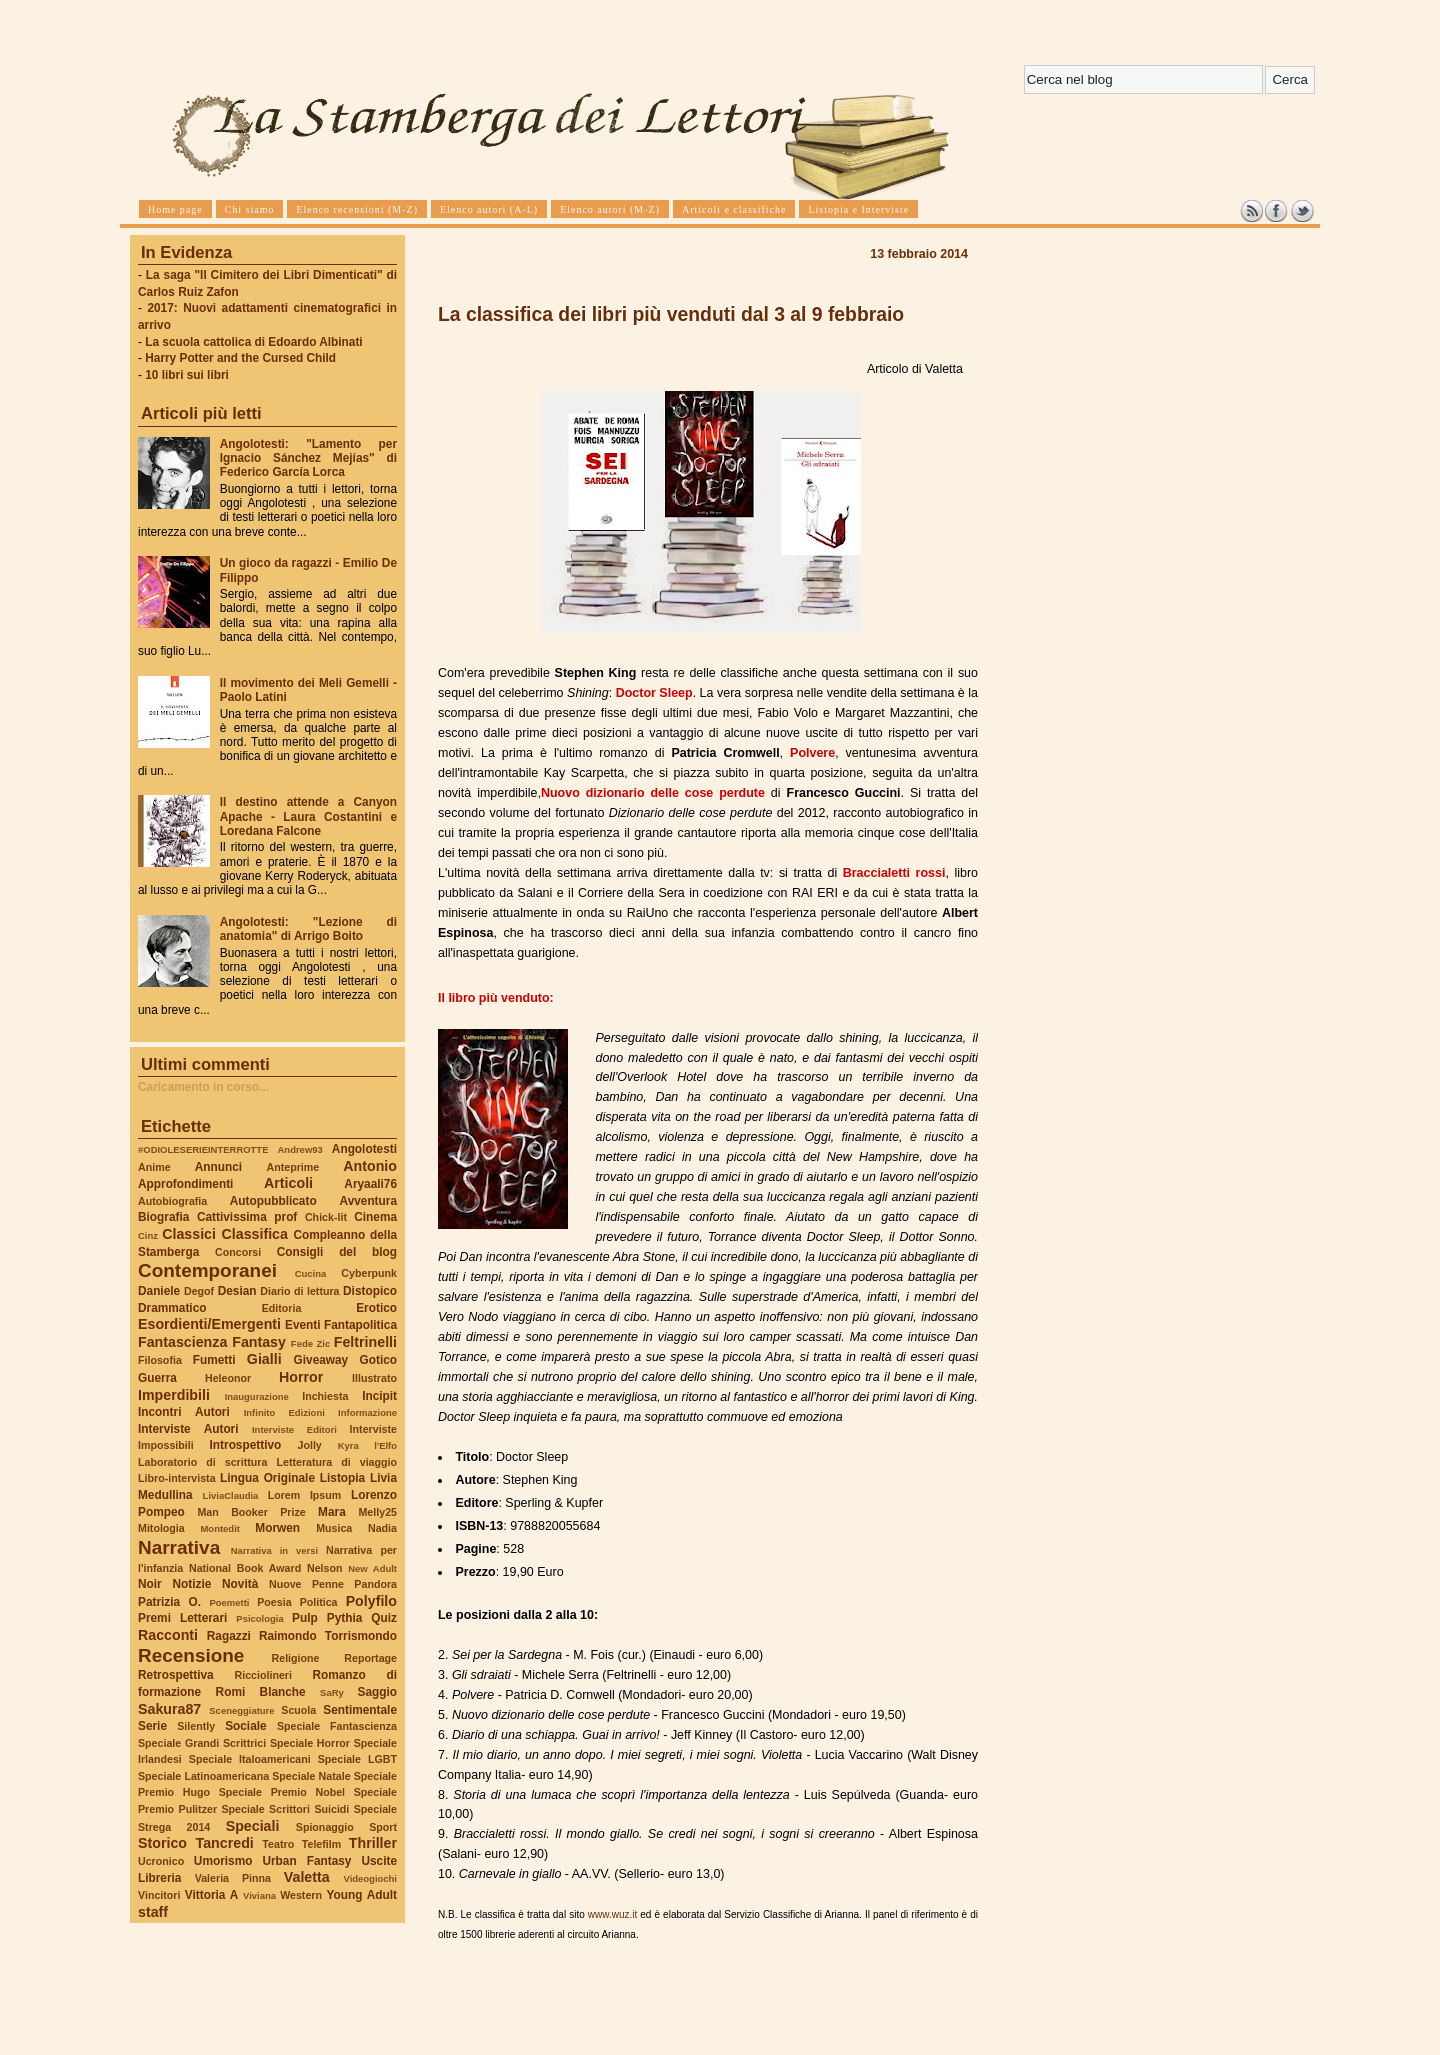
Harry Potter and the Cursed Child (240, 358)
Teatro (278, 1844)
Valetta (307, 1877)
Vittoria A (211, 1895)
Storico (162, 1843)
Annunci (218, 1167)
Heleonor (228, 1378)
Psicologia (259, 1618)
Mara (332, 1512)
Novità (240, 1584)
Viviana (259, 1895)
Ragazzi (229, 1636)
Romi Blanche (261, 1692)
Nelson (325, 1568)
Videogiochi (371, 1878)
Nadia (382, 1528)
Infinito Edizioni (284, 1412)
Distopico (370, 1291)
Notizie (191, 1584)
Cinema (375, 1217)
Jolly (309, 1445)
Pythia (345, 1618)
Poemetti (229, 1602)
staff (153, 1912)
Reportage (370, 1658)
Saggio (377, 1692)
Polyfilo (371, 1601)
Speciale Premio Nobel (282, 1792)
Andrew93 (300, 1149)
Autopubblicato (273, 1201)
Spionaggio (325, 1827)
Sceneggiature (241, 1710)
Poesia (274, 1602)
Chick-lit (326, 1217)
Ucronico (161, 1861)
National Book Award (245, 1568)
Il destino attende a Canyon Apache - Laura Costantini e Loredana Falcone (308, 816)
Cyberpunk (369, 1273)
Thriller (373, 1843)
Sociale (245, 1726)
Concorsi (238, 1252)
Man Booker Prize (251, 1512)
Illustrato (374, 1378)
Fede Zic (310, 1343)
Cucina (311, 1273)
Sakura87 (169, 1709)
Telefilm (321, 1844)
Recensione (191, 1655)
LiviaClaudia (231, 1495)
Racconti (168, 1635)
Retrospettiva (176, 1675)
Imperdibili (174, 1395)
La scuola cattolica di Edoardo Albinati (253, 342)
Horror (301, 1377)
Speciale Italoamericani (250, 1759)
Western (301, 1895)
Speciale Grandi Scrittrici (202, 1743)
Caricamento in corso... (203, 1087)
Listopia (342, 1478)
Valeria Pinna (233, 1878)
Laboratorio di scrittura (202, 1462)
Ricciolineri (262, 1675)
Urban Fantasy (306, 1861)
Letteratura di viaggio (336, 1462)
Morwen (277, 1528)
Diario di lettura (299, 1291)
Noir (150, 1584)
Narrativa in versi (274, 1550)
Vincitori (159, 1895)
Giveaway (321, 1360)
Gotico (378, 1360)
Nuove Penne (306, 1584)
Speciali (253, 1826)
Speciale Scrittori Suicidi (285, 1809)
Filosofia (160, 1360)
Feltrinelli (365, 1342)
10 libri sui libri (187, 375)
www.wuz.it (612, 1914)
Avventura (368, 1201)
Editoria (282, 1308)
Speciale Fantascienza (337, 1726)
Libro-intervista (177, 1478)
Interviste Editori (294, 1429)
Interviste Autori (188, 1429)
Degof (199, 1291)
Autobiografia (172, 1201)
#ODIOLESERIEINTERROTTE (203, 1149)
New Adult (372, 1568)
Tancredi (225, 1843)
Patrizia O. (169, 1602)
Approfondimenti (185, 1184)
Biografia (163, 1217)
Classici (189, 1234)
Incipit (379, 1396)
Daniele (159, 1291)
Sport (383, 1827)
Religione (296, 1658)
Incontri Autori (184, 1412)
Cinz (148, 1235)
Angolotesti (364, 1149)
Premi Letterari (182, 1618)
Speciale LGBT (357, 1759)
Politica (319, 1602)
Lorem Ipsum (305, 1495)
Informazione (367, 1412)
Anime (154, 1167)
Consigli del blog (337, 1252)
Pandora (375, 1584)
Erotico (376, 1308)
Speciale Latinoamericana (203, 1776)
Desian (237, 1291)
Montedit (219, 1528)
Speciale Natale (311, 1776)
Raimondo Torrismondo (328, 1636)
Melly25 (377, 1512)
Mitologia (161, 1528)
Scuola (298, 1710)
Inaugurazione (257, 1396)
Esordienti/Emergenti (209, 1324)
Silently (196, 1726)
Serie (152, 1726)
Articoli (288, 1183)
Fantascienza (182, 1342)
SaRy (332, 1692)
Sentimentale (360, 1710)
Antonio (370, 1166)
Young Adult (361, 1895)
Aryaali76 (370, 1184)
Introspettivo (246, 1445)
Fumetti (214, 1360)
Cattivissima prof (247, 1217)
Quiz (384, 1618)
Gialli (264, 1359)
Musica (334, 1528)
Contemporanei (207, 1270)
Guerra (157, 1378)
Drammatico (172, 1308)
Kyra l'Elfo (367, 1445)
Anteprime (293, 1167)
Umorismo (223, 1861)
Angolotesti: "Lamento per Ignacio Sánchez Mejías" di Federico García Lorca (308, 458)
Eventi (303, 1325)
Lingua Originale (267, 1478)
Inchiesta (325, 1396)
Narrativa (179, 1547)
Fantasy (259, 1342)
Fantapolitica (360, 1325)
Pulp (305, 1618)
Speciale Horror (310, 1743)
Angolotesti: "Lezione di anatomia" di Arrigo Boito (308, 929)
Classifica (255, 1234)
